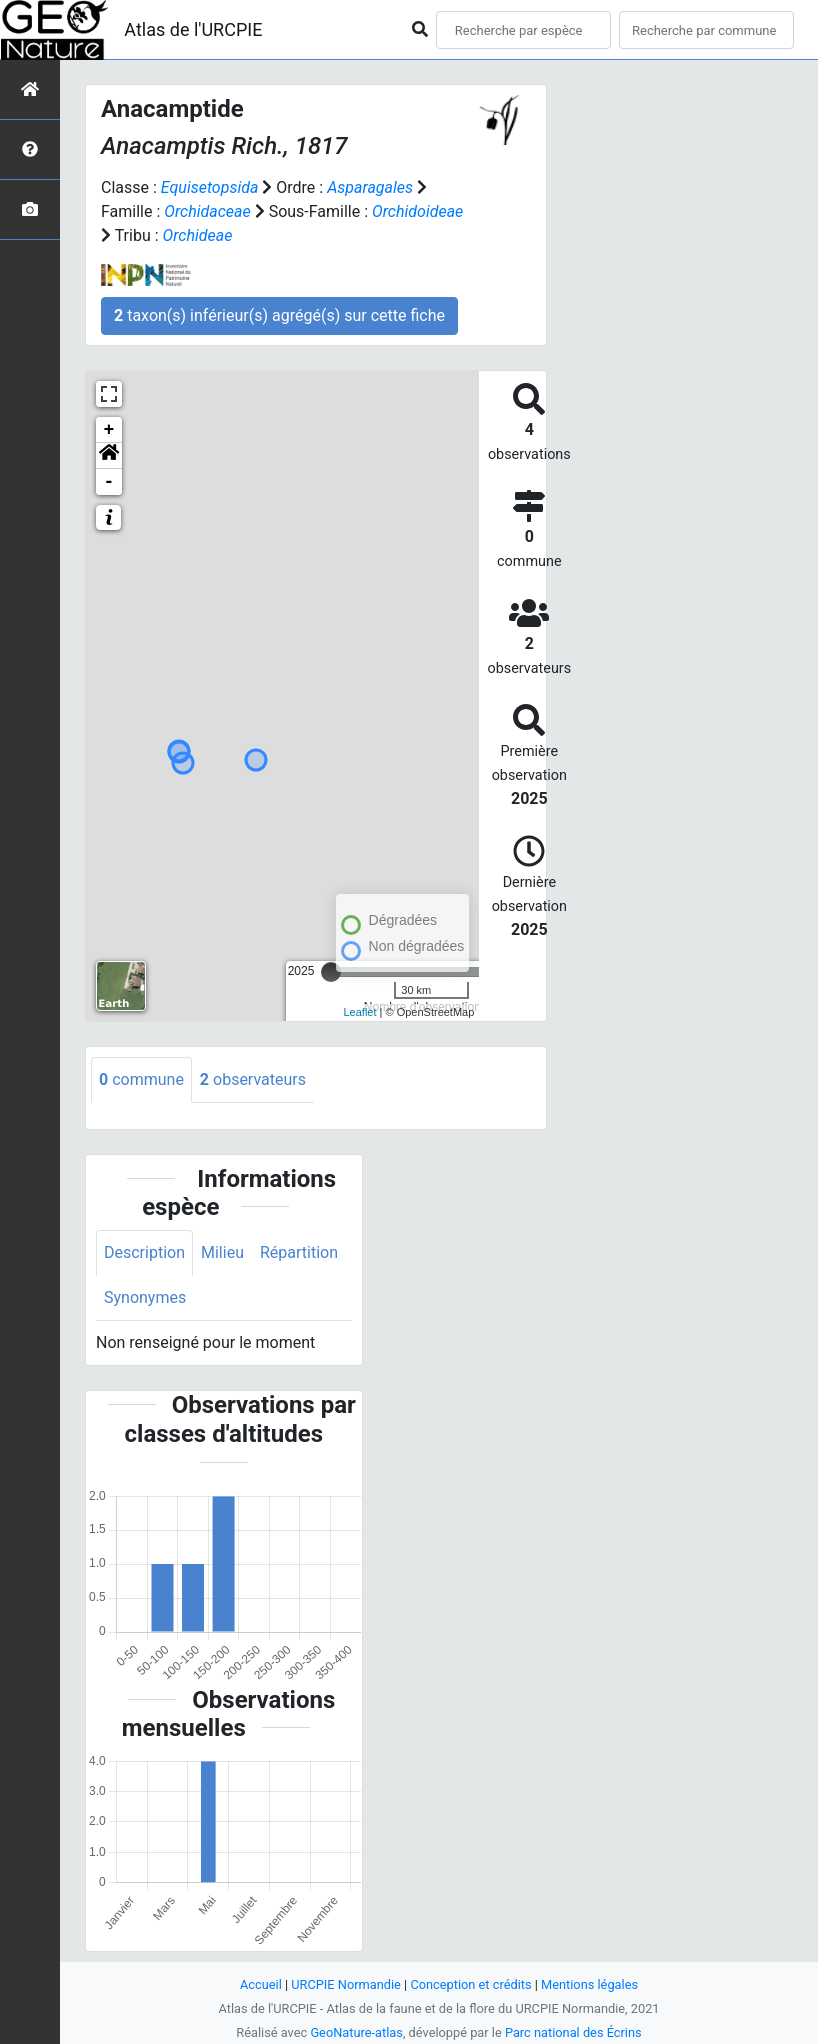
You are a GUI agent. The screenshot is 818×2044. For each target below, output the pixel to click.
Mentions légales (589, 1984)
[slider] (331, 972)
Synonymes (145, 1297)
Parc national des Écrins (573, 2032)
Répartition (299, 1252)
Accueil (261, 1984)
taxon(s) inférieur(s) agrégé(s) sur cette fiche (279, 315)
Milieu (222, 1252)
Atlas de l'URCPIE (193, 29)
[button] (109, 456)
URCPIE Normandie (346, 1984)
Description (144, 1252)
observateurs (253, 1079)
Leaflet (360, 1012)
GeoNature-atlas (356, 2032)
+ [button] (109, 430)
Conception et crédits (470, 1984)
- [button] (109, 482)
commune (141, 1079)
